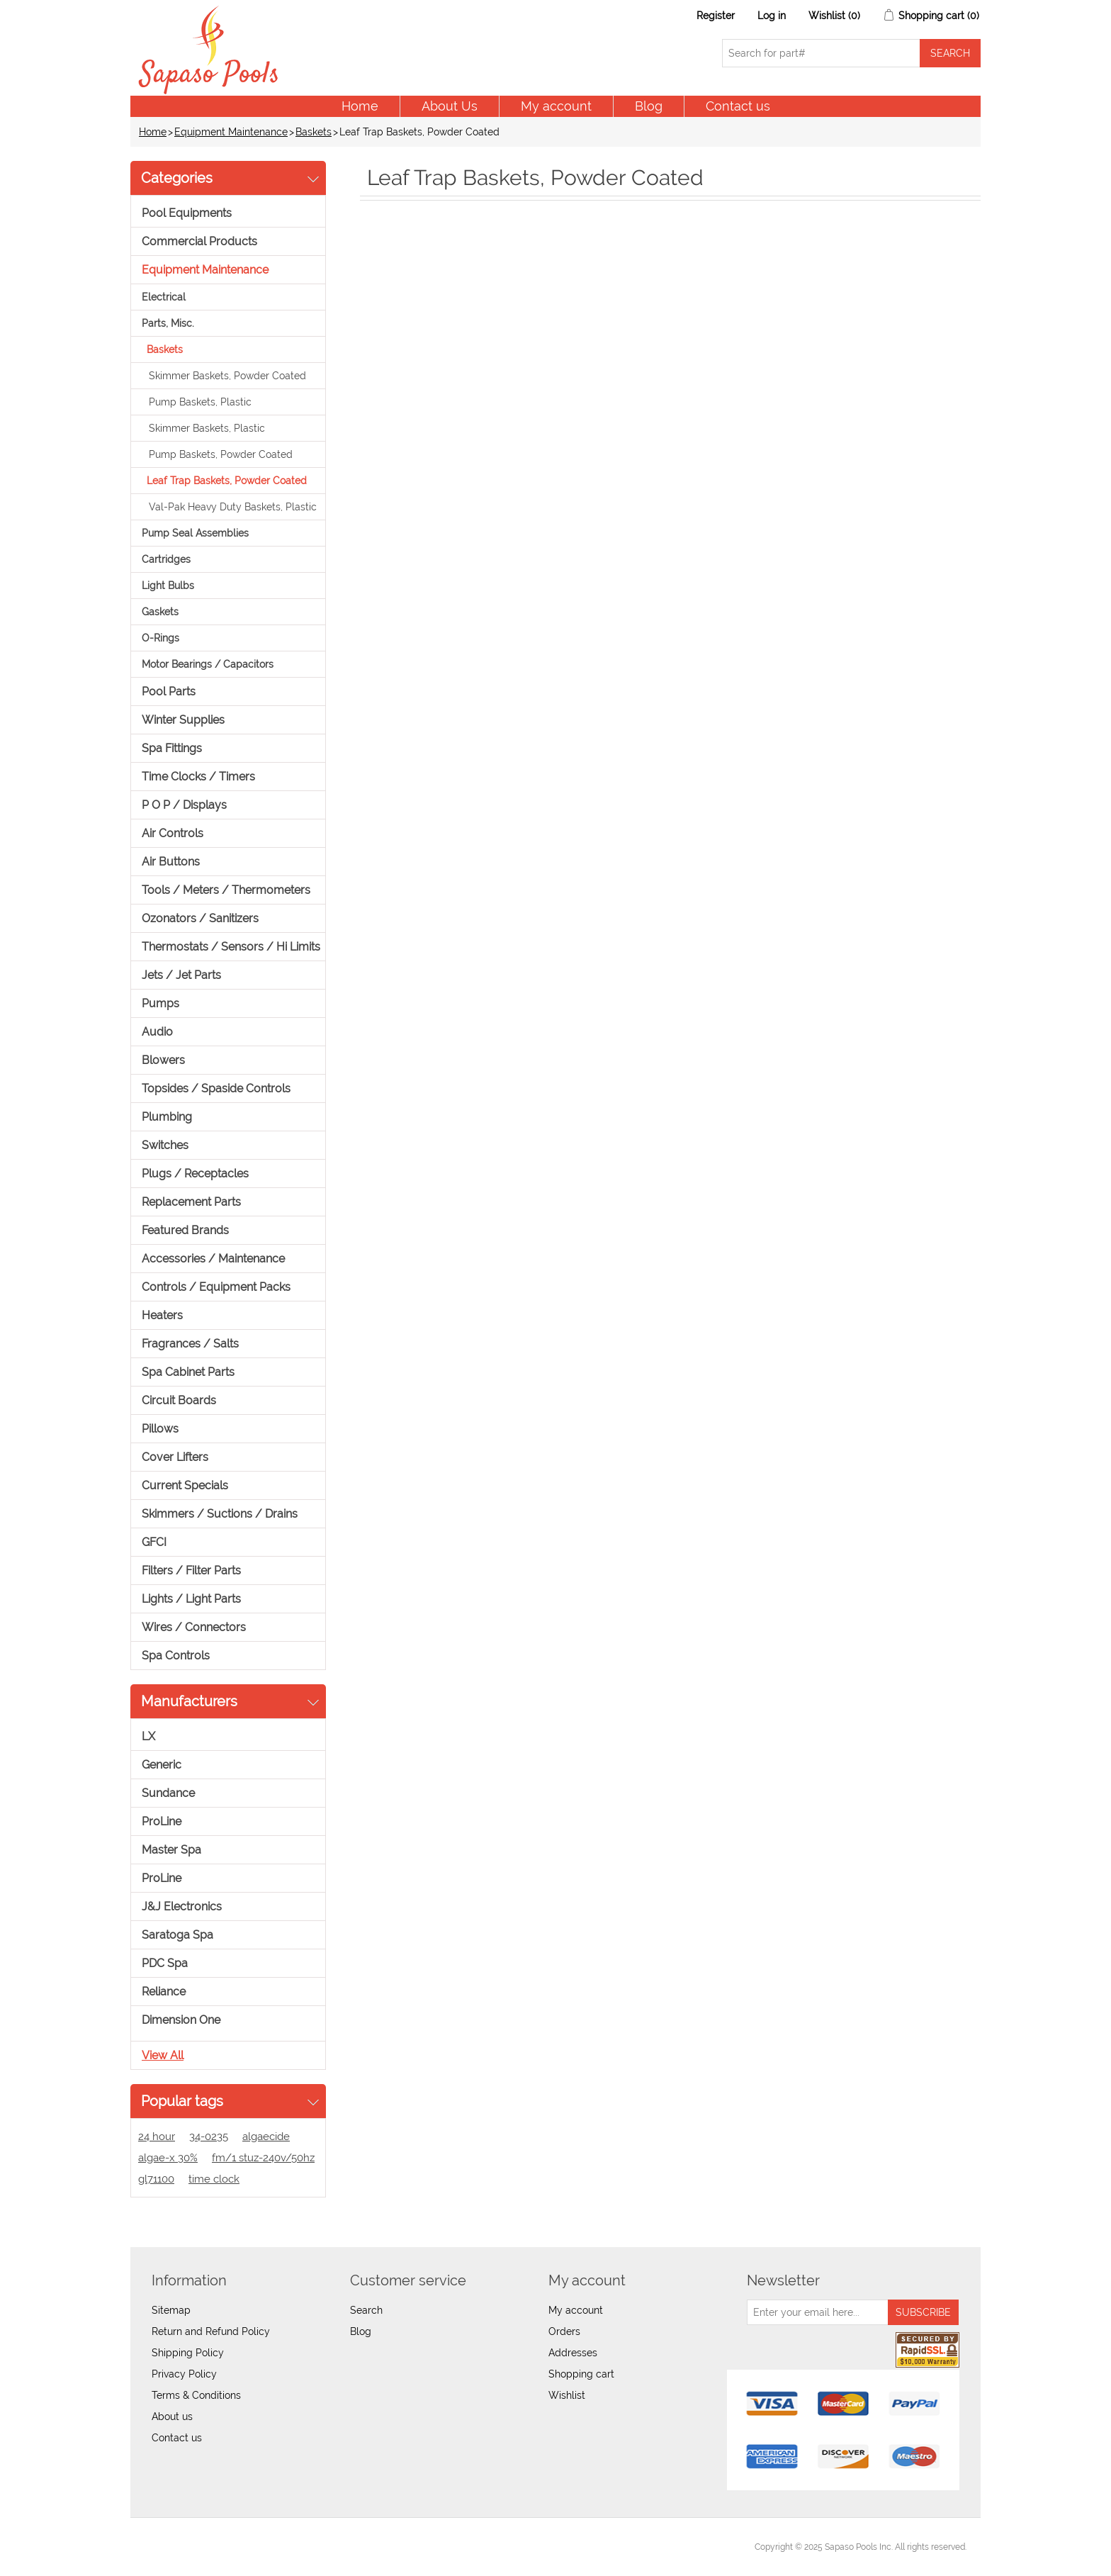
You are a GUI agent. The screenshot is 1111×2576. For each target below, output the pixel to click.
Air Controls (172, 833)
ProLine (161, 1821)
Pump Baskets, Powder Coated (221, 454)
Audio (157, 1031)
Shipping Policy (188, 2352)
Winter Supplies (183, 720)
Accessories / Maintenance (213, 1258)
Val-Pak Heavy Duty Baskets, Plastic (233, 507)
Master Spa (171, 1850)
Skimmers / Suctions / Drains (220, 1514)
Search (366, 2310)
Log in (771, 15)
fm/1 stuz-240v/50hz (263, 2157)
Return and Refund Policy (211, 2331)
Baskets (313, 132)
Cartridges (166, 559)
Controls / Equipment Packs (216, 1287)
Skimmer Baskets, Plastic (207, 428)
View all (163, 2055)
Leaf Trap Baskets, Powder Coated (227, 480)
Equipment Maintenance (231, 132)
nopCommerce (222, 2547)
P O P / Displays (184, 805)
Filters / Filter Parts (191, 1570)
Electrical (164, 297)
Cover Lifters (175, 1457)
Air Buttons (171, 861)
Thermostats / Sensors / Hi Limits (231, 946)
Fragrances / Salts (190, 1343)
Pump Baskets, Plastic (200, 402)
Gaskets (160, 611)
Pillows (160, 1428)
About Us (450, 106)
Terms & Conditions (196, 2395)
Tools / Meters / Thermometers (226, 890)
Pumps (160, 1003)
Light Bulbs (168, 585)
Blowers (163, 1060)
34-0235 (208, 2136)
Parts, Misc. (168, 323)
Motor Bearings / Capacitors (207, 664)
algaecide (266, 2136)
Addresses (572, 2352)
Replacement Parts (191, 1202)
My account (556, 106)
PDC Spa (165, 1963)
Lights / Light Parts (191, 1599)
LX (148, 1736)
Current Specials (185, 1485)
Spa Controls (176, 1655)
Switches (165, 1145)
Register (716, 15)
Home (360, 106)
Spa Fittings (172, 748)
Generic (161, 1764)
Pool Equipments (187, 213)
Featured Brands (185, 1230)
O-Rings (160, 638)
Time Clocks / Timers (198, 776)
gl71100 (156, 2179)
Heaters (162, 1315)
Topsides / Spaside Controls (216, 1088)
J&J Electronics (182, 1906)
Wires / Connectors (194, 1627)
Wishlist (566, 2395)
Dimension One (181, 2020)
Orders (564, 2331)
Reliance (164, 1991)
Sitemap (171, 2310)
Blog (648, 106)
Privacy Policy (184, 2374)
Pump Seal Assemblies (195, 533)
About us (172, 2416)
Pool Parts (169, 691)
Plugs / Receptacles (195, 1173)
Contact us (738, 106)
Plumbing (167, 1117)
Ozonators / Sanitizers (200, 918)
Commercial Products (199, 241)
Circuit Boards (179, 1400)
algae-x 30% (168, 2157)
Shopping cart (581, 2374)
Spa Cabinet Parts (188, 1372)
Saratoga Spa (177, 1935)
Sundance (168, 1793)
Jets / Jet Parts (181, 975)
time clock (213, 2179)
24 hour (156, 2136)
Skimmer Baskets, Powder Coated (227, 375)
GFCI (154, 1542)
